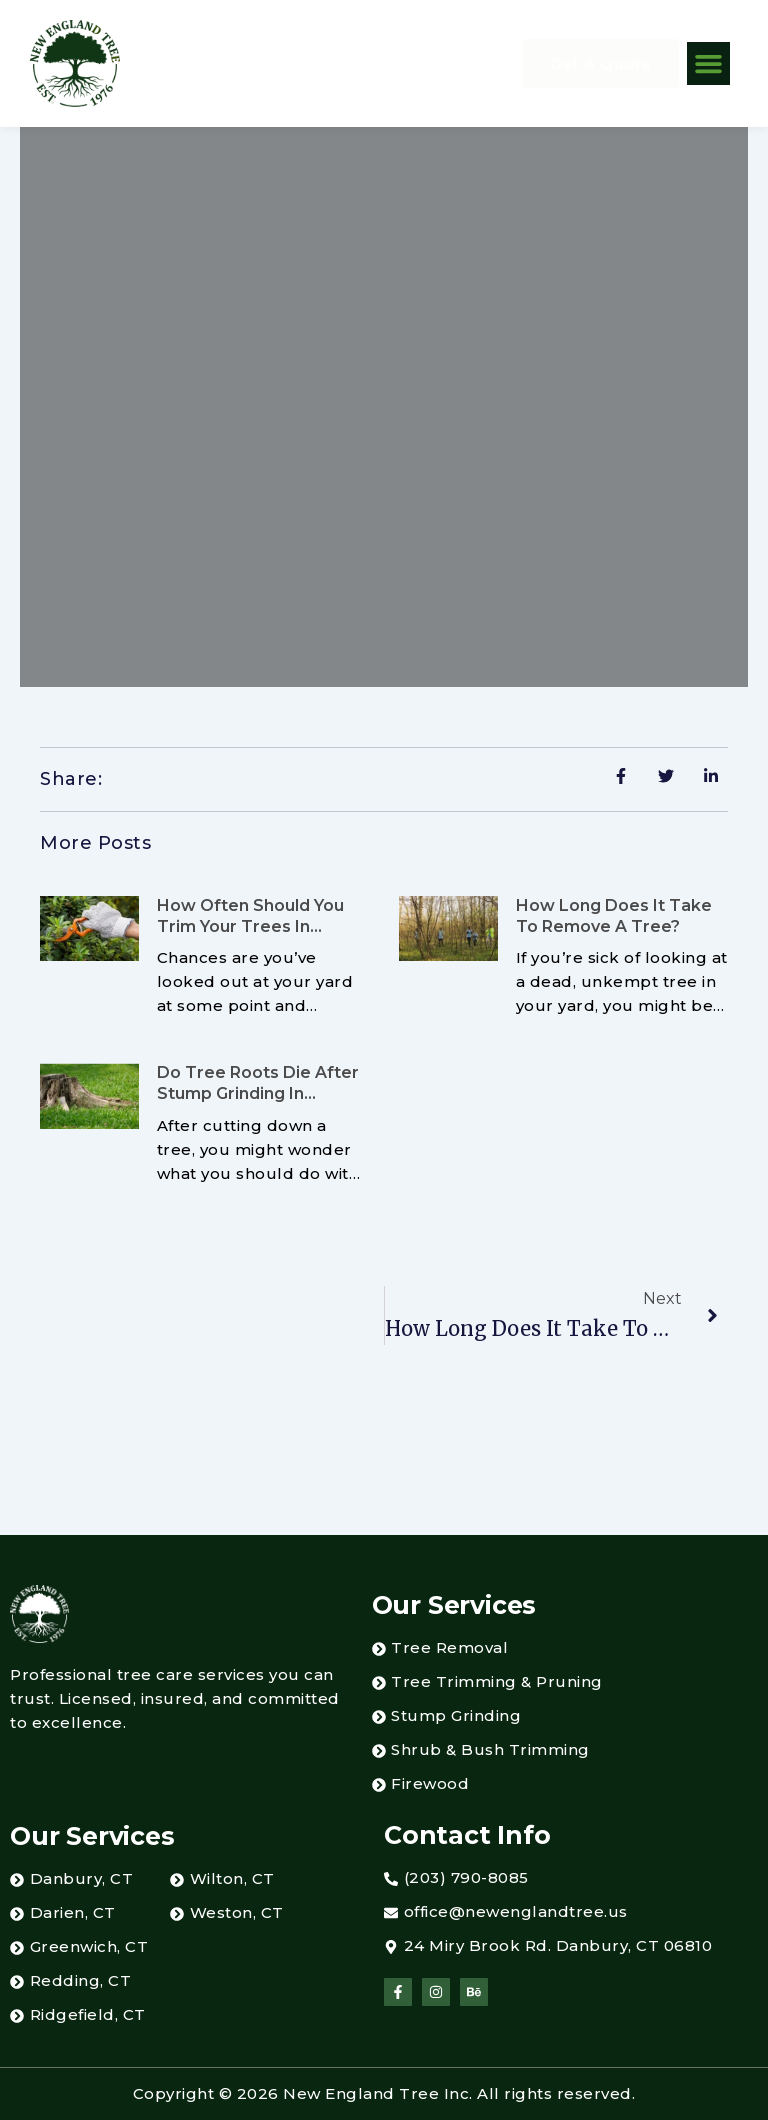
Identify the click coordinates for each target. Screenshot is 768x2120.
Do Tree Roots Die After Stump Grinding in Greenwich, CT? (258, 1093)
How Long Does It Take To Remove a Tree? (614, 916)
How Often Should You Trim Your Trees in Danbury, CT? (250, 926)
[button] (709, 64)
